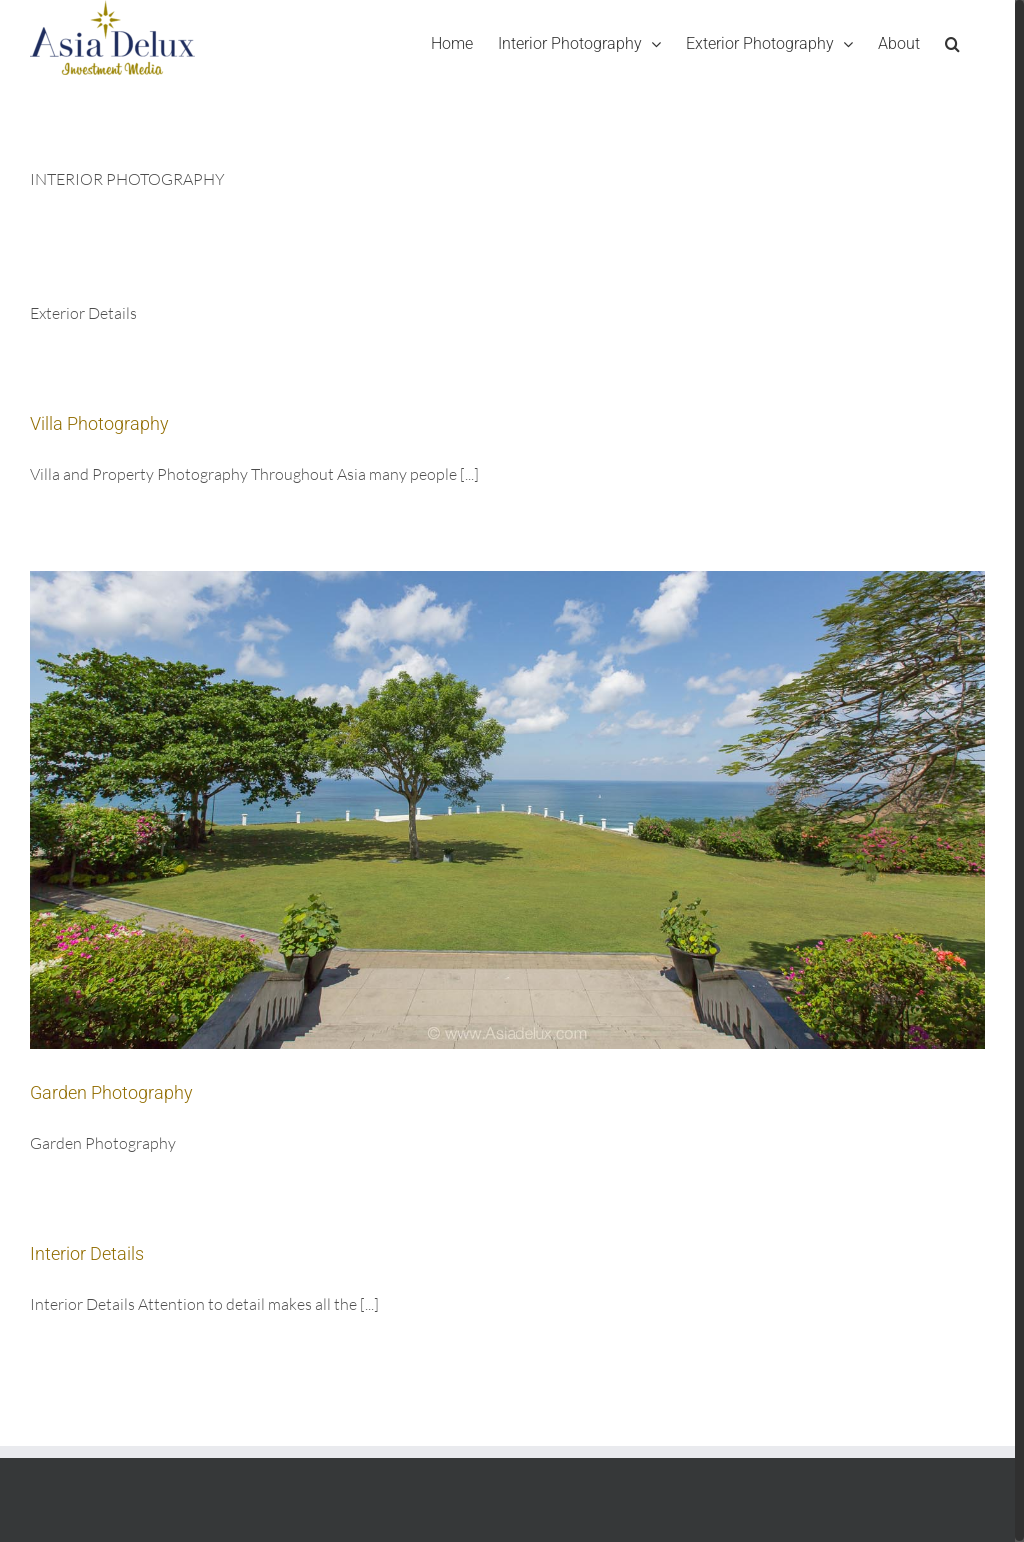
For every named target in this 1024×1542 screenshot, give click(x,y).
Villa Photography (99, 423)
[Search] (952, 43)
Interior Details (87, 1253)
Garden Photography (111, 1092)
